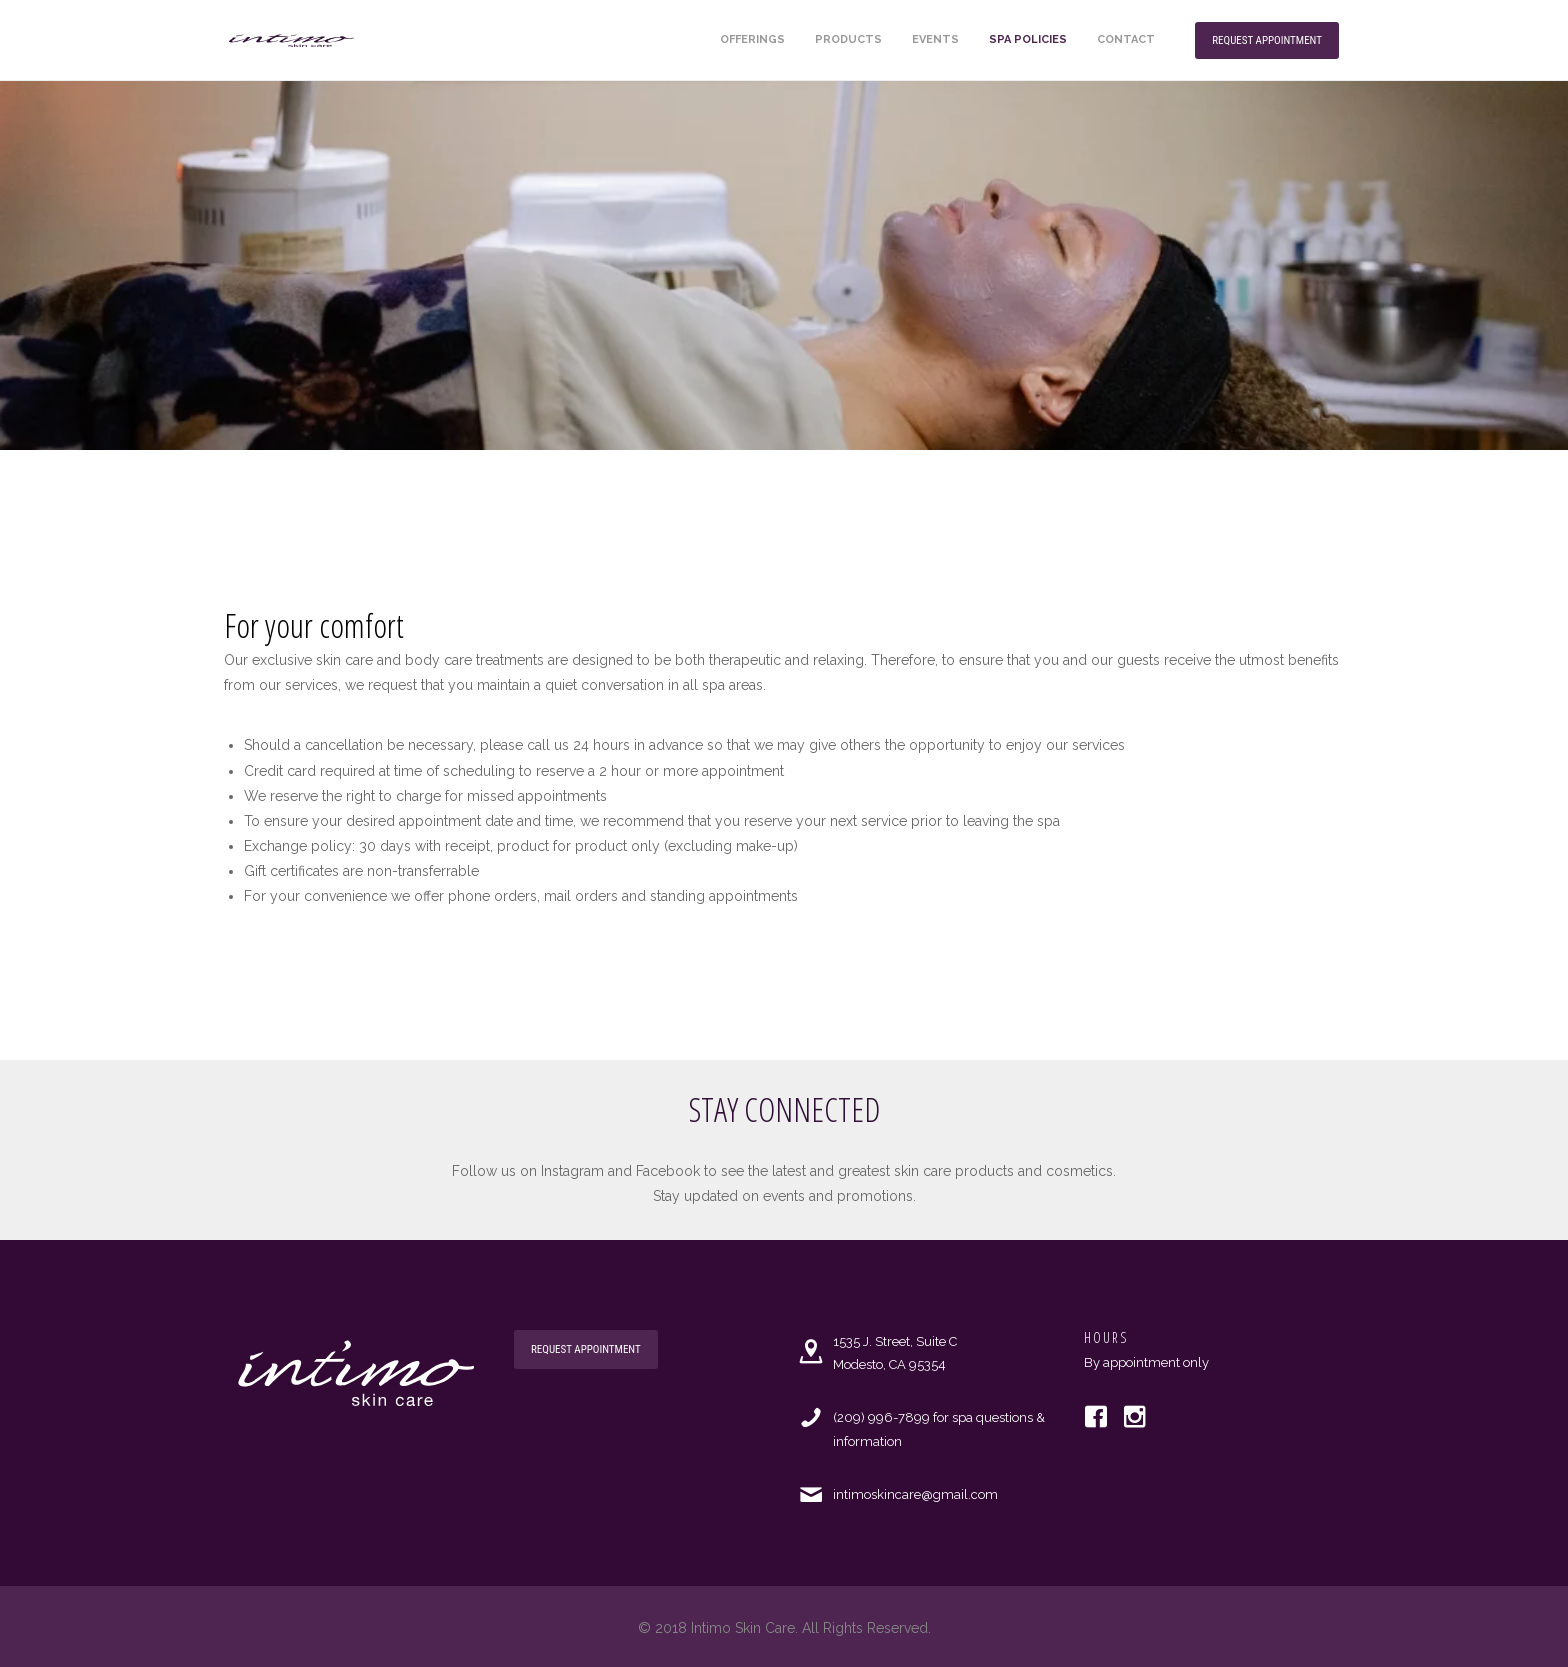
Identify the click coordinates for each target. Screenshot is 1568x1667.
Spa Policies (1028, 39)
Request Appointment (1267, 40)
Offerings (752, 39)
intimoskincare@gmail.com (915, 1494)
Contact (1126, 39)
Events (935, 39)
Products (848, 39)
